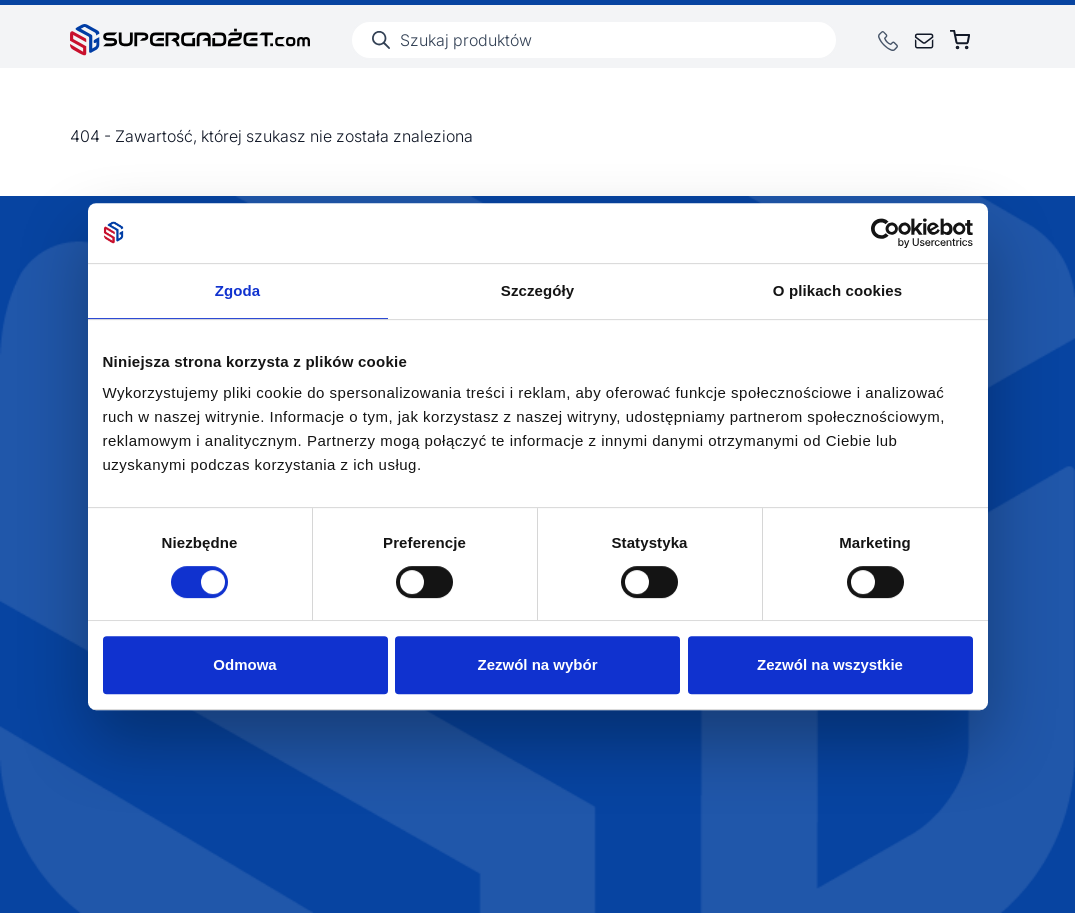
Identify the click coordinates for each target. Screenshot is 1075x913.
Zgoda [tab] (238, 290)
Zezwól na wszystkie (830, 664)
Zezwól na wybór (537, 664)
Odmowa (244, 664)
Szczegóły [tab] (537, 290)
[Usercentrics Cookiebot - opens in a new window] (885, 233)
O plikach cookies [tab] (837, 290)
